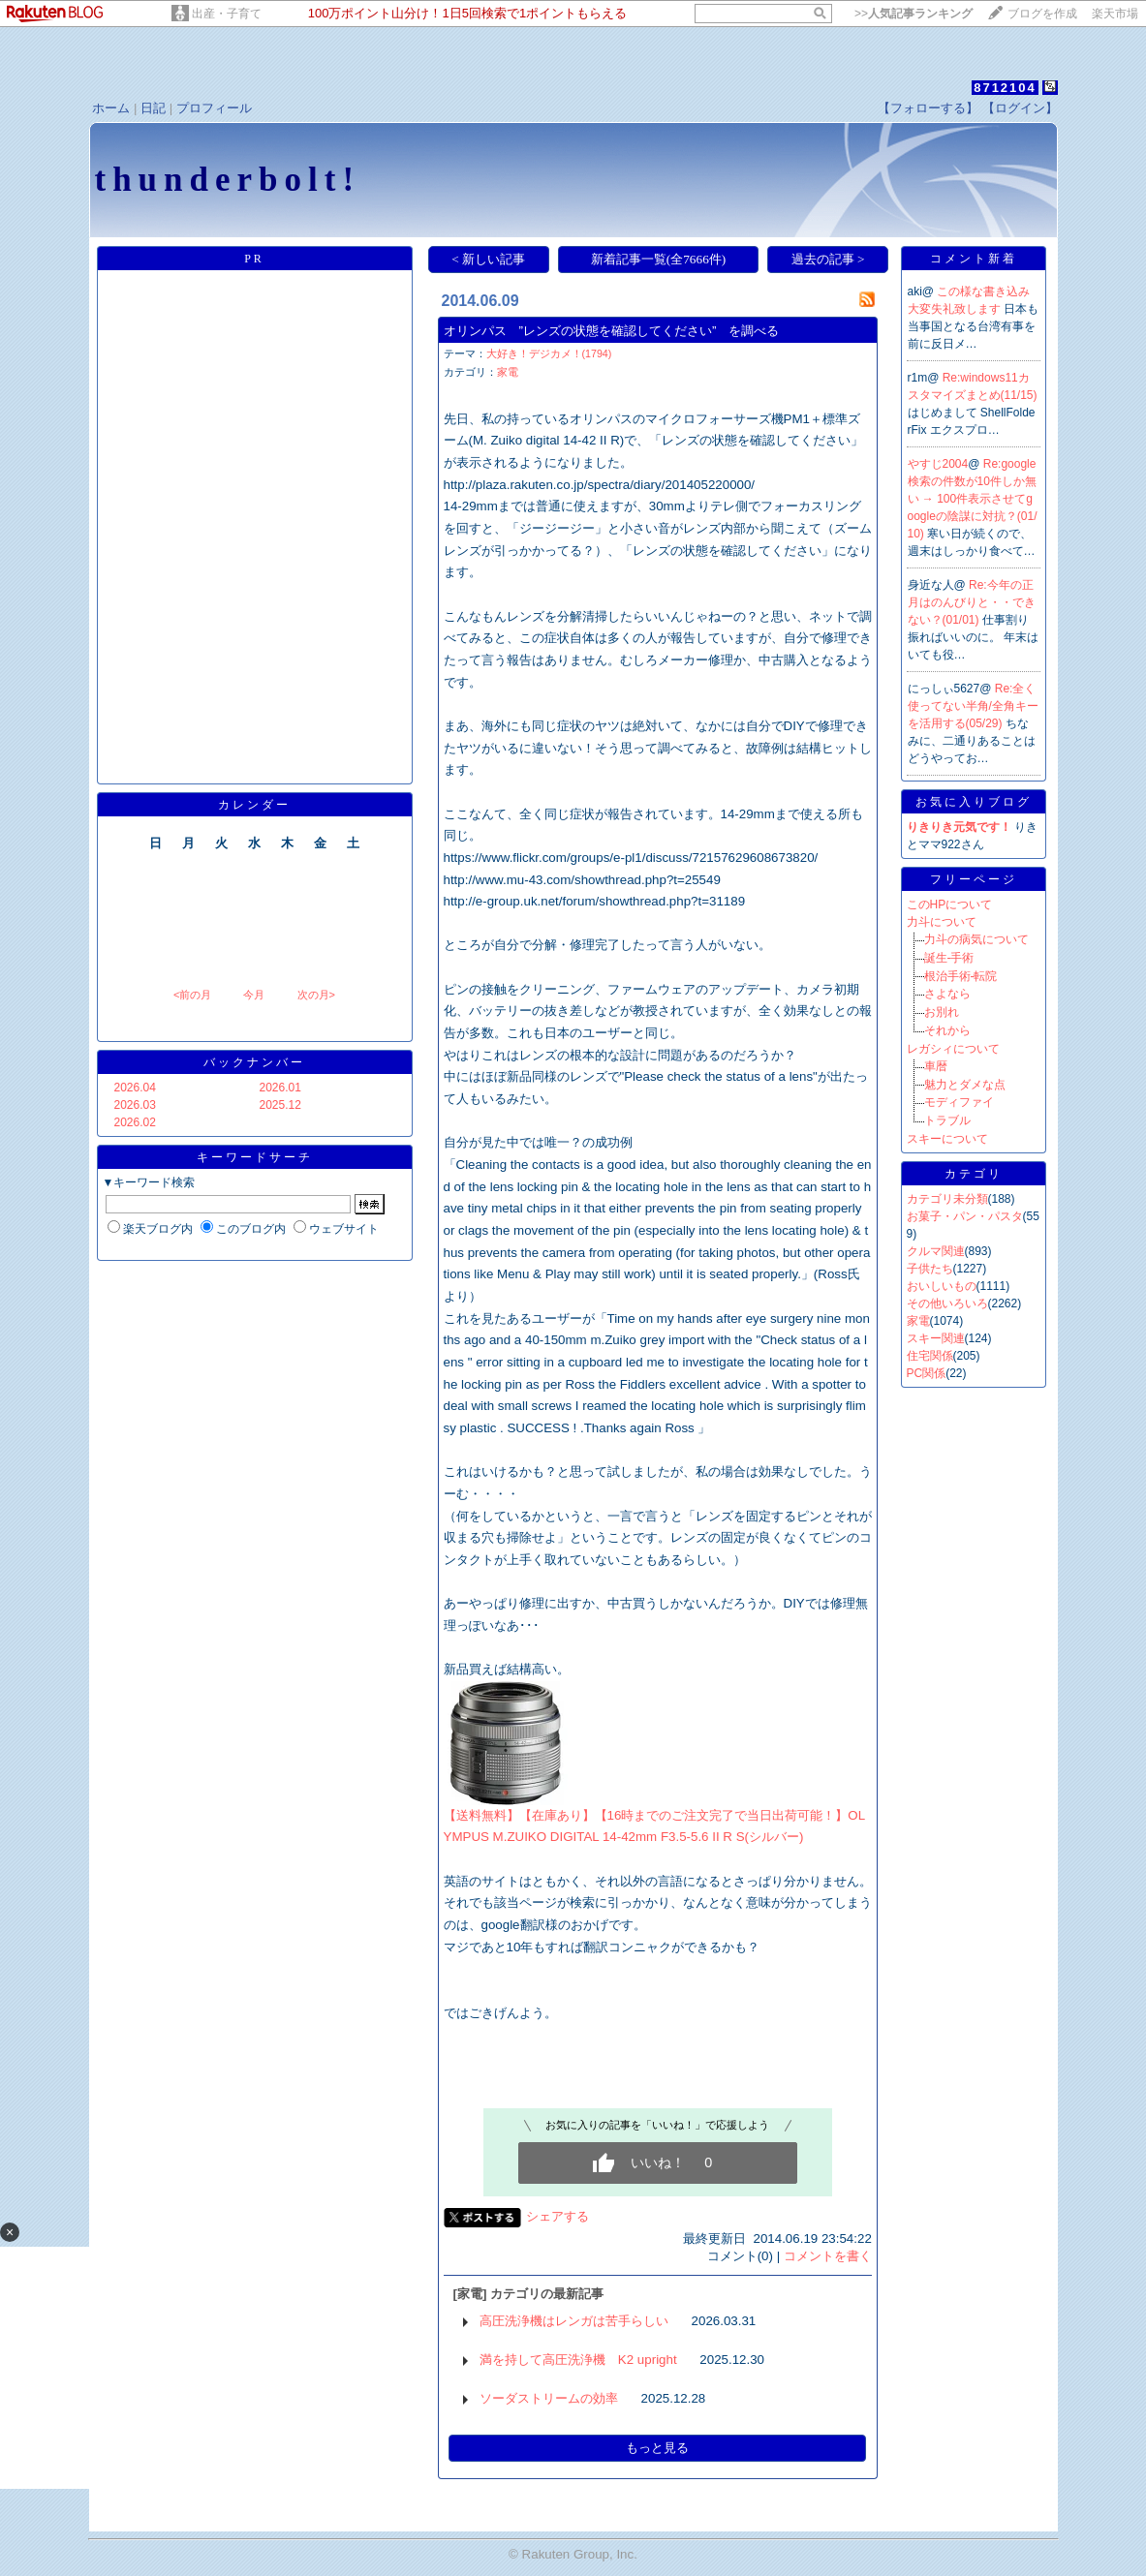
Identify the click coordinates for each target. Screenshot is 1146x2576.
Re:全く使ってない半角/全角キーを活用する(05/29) (973, 706)
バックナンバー (254, 1062)
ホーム (111, 108)
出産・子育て (227, 13)
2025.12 (280, 1105)
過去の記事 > (828, 259)
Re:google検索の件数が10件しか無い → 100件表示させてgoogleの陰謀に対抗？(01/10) (973, 498)
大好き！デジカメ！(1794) (549, 353)
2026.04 (135, 1087)
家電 (507, 372)
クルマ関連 (936, 1251)
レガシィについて (953, 1049)
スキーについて (947, 1139)
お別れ (941, 1012)
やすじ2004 (938, 464)
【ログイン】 (1020, 108)
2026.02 (135, 1122)
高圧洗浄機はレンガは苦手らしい (574, 2321)
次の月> (316, 994)
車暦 (935, 1066)
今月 (253, 994)
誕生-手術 (949, 958)
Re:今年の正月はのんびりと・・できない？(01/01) (972, 602)
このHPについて (950, 904)
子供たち (930, 1268)
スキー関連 (936, 1338)
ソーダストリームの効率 (549, 2398)
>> (913, 13)
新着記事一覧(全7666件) (659, 259)
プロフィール (214, 108)
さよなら (947, 993)
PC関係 (926, 1373)
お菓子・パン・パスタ (965, 1216)
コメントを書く (828, 2256)
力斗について (941, 922)
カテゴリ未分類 (947, 1199)
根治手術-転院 (961, 976)
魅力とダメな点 (965, 1084)
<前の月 (192, 994)
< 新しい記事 (488, 259)
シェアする (557, 2216)
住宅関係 (930, 1356)
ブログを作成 (1042, 13)
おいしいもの (941, 1286)
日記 (153, 108)
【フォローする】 (928, 108)
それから (947, 1030)
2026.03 (135, 1105)
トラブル (947, 1120)
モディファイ (959, 1102)
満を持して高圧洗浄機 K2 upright (578, 2359)
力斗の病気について (976, 939)
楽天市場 (1115, 13)
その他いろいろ (947, 1303)
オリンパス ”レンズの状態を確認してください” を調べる (612, 330)
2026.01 (280, 1087)
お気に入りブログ (973, 802)
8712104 (1005, 87)
